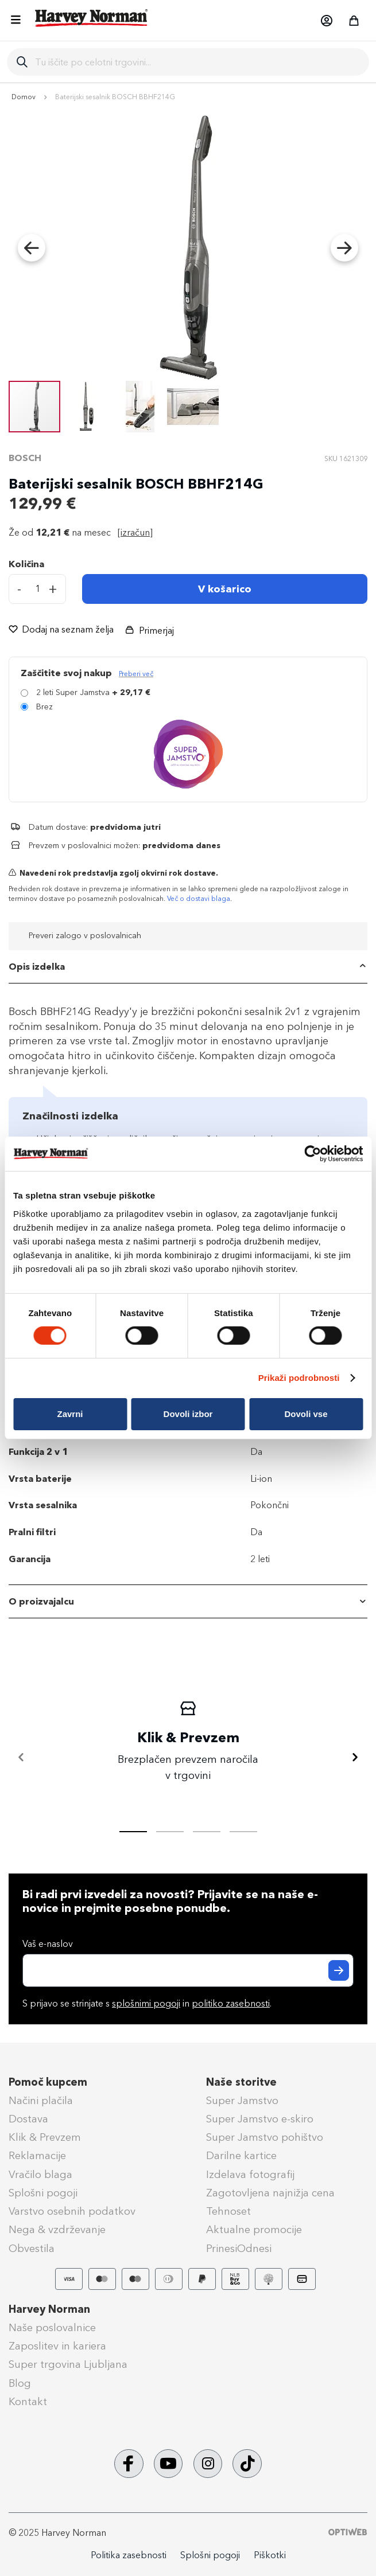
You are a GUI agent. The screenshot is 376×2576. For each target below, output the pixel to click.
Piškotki (270, 2555)
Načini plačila (41, 2100)
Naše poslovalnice (52, 2327)
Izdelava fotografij (250, 2174)
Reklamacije (37, 2155)
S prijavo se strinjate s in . (147, 2003)
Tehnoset (228, 2211)
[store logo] (91, 17)
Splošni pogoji (43, 2193)
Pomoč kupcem (48, 2082)
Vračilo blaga (40, 2174)
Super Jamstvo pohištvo (264, 2137)
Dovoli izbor (188, 1414)
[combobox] (197, 62)
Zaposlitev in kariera (57, 2346)
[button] (326, 20)
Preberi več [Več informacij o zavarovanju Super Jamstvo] (136, 674)
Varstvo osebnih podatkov (72, 2211)
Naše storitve (241, 2082)
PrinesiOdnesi (239, 2248)
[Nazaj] (21, 1757)
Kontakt (28, 2401)
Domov (23, 97)
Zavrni (70, 1414)
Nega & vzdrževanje (57, 2229)
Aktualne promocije (254, 2229)
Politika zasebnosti (128, 2555)
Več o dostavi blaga (198, 899)
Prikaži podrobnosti (299, 1378)
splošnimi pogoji (146, 2003)
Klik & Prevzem (45, 2137)
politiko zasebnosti (231, 2003)
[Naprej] (354, 1757)
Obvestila (32, 2248)
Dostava (28, 2119)
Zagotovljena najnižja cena (270, 2193)
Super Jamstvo (242, 2100)
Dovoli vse (305, 1414)
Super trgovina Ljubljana (68, 2364)
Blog (20, 2383)
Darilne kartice (241, 2155)
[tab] (188, 966)
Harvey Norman (49, 2309)
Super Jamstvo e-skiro (259, 2119)
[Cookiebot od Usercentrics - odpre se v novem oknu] (312, 1153)
